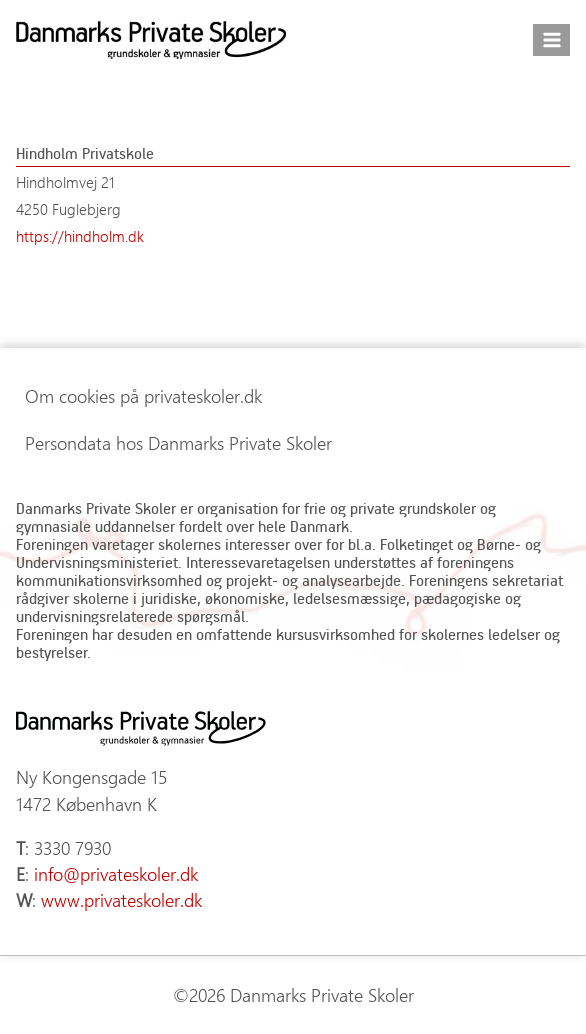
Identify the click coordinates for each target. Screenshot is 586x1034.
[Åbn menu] (551, 39)
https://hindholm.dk (80, 236)
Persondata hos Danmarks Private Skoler (178, 443)
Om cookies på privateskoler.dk (143, 396)
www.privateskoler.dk (121, 900)
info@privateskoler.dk (116, 874)
